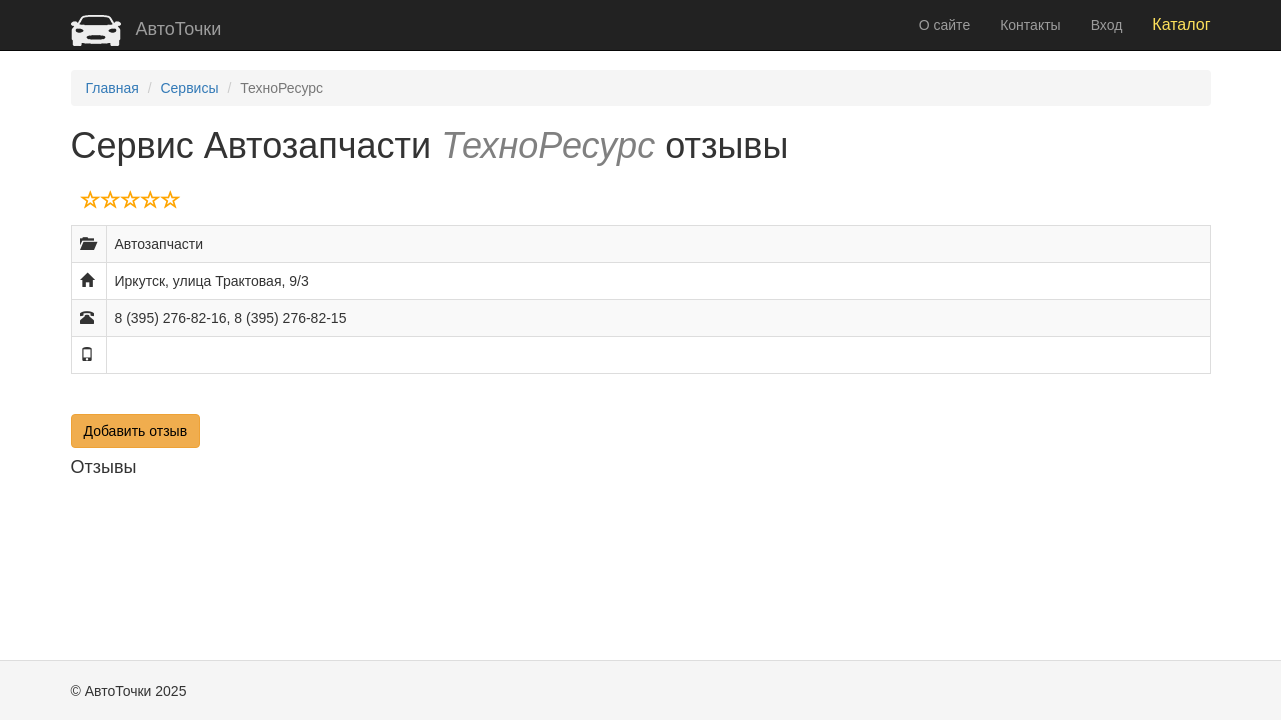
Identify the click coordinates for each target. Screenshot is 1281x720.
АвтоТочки (146, 29)
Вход (1107, 25)
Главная (112, 88)
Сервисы (189, 88)
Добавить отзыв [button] (136, 431)
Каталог (1181, 24)
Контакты (1030, 25)
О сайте (944, 25)
